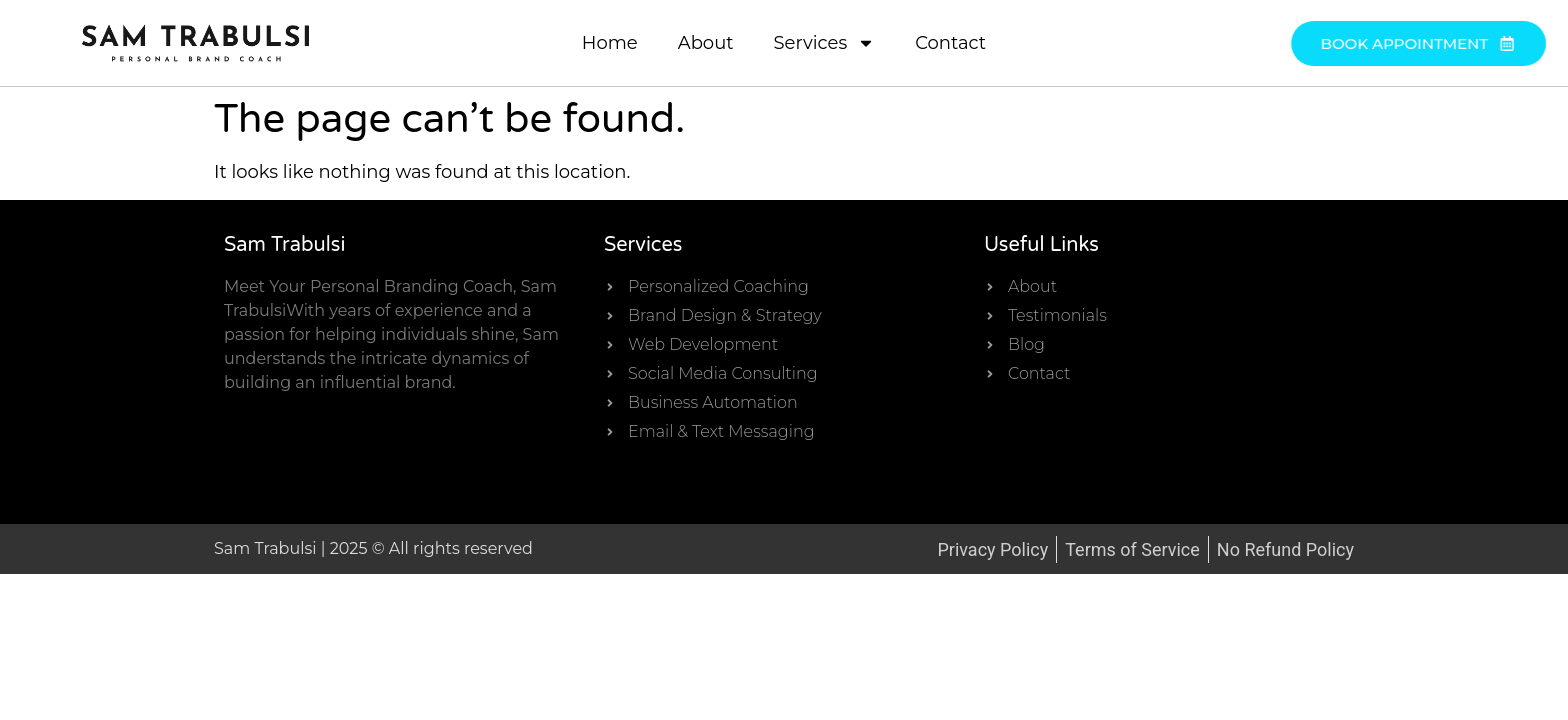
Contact (950, 43)
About (706, 43)
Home (610, 43)
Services (825, 43)
